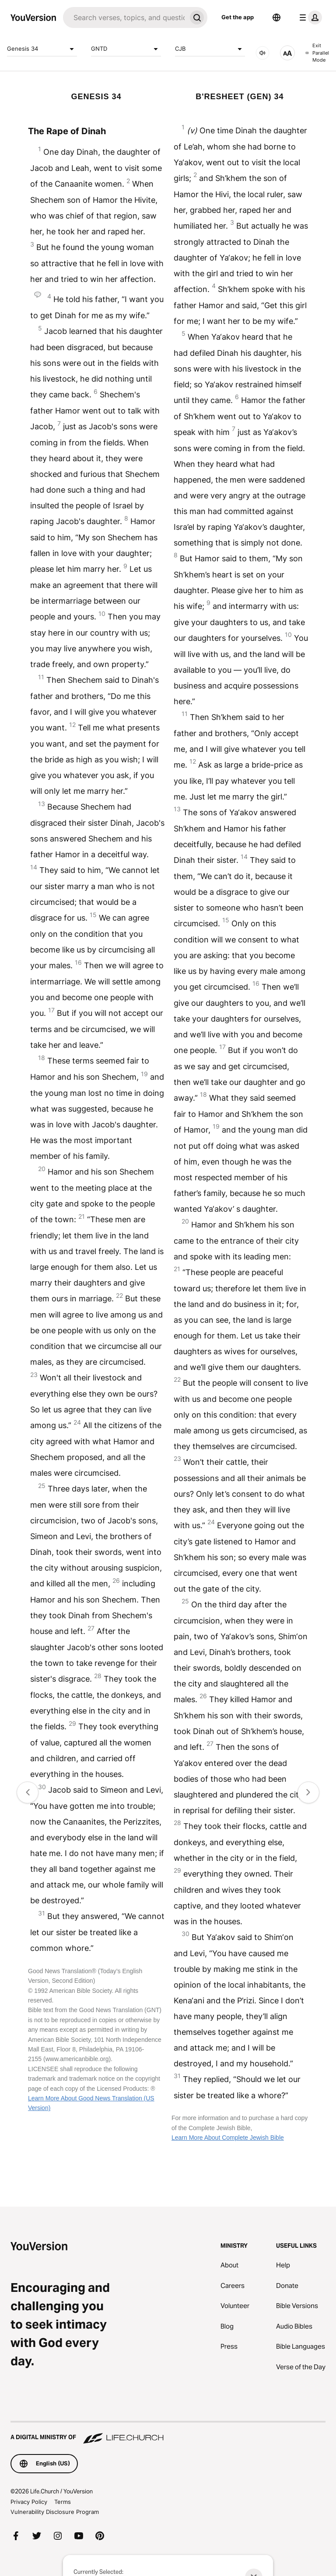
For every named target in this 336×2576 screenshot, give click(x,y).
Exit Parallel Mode (317, 52)
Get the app (237, 17)
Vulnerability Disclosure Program (54, 2511)
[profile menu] (309, 17)
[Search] (124, 17)
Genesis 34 (42, 49)
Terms (62, 2501)
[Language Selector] (276, 17)
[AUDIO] (263, 53)
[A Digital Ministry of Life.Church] (168, 2433)
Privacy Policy (28, 2501)
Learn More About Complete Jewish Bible (228, 2137)
